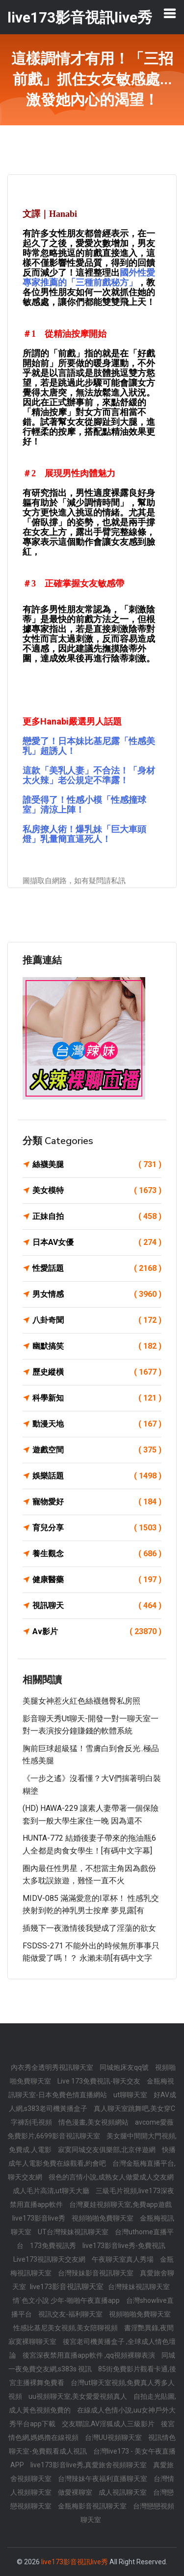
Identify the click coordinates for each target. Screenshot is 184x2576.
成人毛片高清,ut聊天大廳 (52, 2191)
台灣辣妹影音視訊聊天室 (96, 2273)
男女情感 (96, 1294)
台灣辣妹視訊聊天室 (139, 2287)
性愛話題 (96, 1268)
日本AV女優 (96, 1242)
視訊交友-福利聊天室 (71, 2314)
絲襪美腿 (96, 1164)
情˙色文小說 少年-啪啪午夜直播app (67, 2300)
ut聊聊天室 (131, 2095)
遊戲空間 (96, 1450)
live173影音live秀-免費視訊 (123, 2245)
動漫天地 (96, 1424)
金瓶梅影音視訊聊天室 (93, 2506)
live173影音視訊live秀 (74, 2562)
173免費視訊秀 (54, 2245)
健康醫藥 (96, 1580)
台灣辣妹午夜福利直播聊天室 (103, 2478)
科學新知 (96, 1398)
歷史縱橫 (96, 1372)
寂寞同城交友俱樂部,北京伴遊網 (107, 2150)
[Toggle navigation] (170, 13)
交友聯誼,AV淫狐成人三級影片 (109, 2424)
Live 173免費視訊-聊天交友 (99, 2081)
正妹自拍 (96, 1216)
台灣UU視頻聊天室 (114, 2437)
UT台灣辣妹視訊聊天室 (74, 2232)
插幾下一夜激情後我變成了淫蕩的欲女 (89, 1928)
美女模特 (96, 1190)
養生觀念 (96, 1554)
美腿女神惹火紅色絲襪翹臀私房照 (81, 1701)
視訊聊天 (96, 1606)
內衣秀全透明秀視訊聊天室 (53, 2067)
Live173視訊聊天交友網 (50, 2259)
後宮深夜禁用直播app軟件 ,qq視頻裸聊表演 (90, 2355)
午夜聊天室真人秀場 (123, 2259)
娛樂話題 (96, 1476)
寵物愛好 (96, 1502)
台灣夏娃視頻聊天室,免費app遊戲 (120, 2204)
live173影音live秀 (39, 2218)
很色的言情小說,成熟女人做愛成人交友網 (111, 2177)
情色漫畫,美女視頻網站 (94, 2122)
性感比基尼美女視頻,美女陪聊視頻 (66, 2328)
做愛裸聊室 (76, 2492)
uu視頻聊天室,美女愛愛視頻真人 (78, 2396)
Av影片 (96, 1632)
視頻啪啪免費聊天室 (103, 2218)
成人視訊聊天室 (123, 2492)
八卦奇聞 (96, 1320)
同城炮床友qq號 (125, 2067)
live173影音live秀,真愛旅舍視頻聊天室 (89, 2465)
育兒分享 (96, 1528)
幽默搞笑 (96, 1346)
